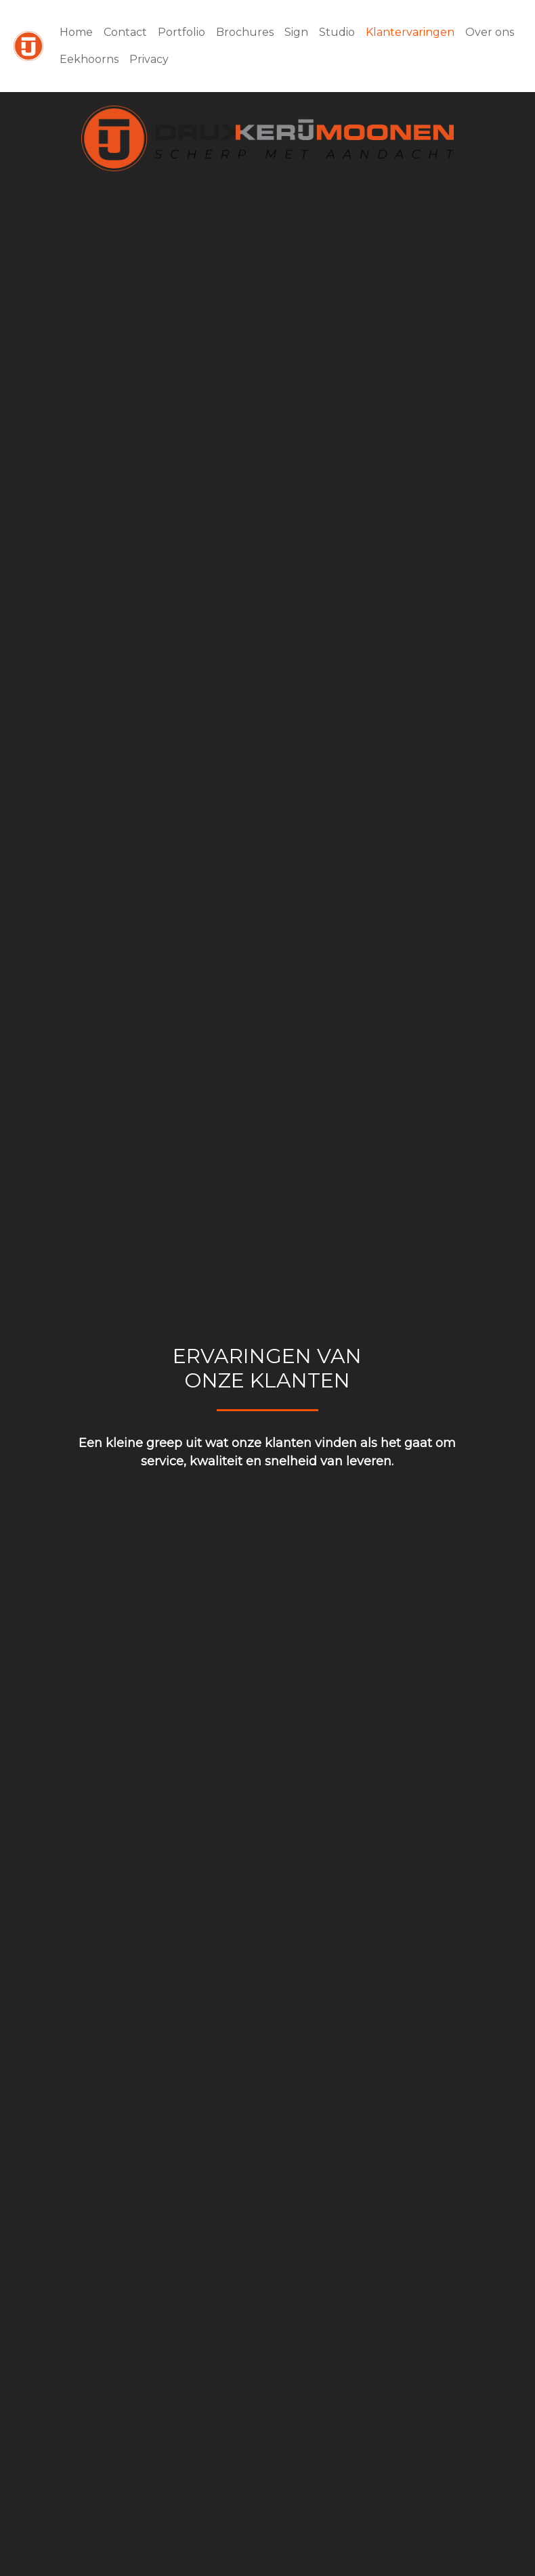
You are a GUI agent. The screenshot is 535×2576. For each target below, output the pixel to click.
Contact (125, 32)
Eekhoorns (89, 59)
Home (76, 32)
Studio (337, 32)
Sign (296, 32)
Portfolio (181, 32)
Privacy (149, 59)
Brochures (245, 32)
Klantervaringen (410, 32)
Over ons (489, 32)
